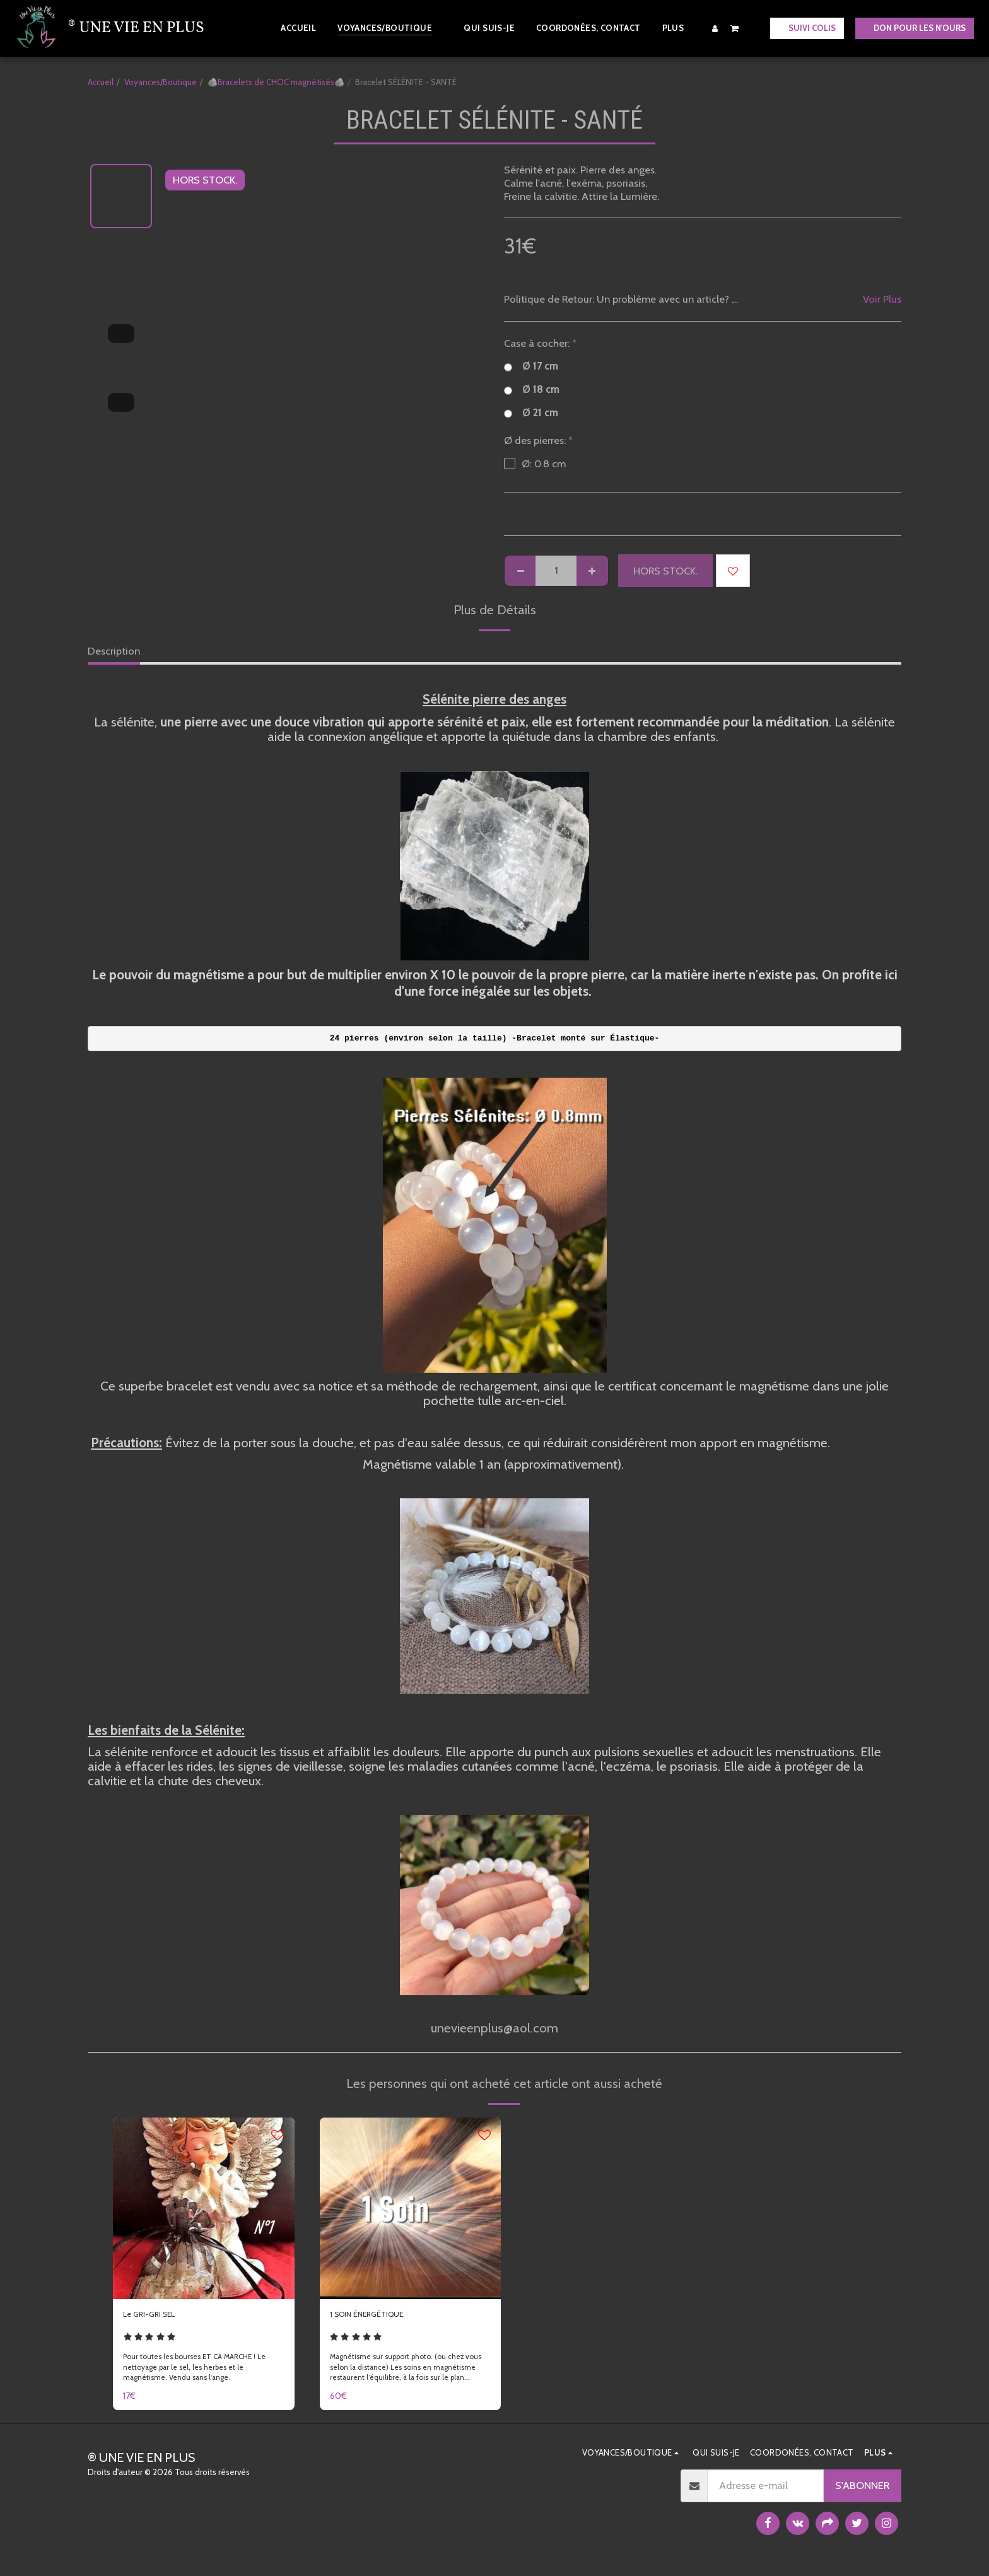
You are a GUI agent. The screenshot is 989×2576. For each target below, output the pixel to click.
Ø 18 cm (531, 389)
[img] (204, 2208)
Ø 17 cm (531, 366)
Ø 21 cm (531, 412)
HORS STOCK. (665, 570)
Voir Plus (882, 299)
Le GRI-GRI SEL (156, 2317)
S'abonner (862, 2491)
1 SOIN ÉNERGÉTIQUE (380, 2317)
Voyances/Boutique (160, 82)
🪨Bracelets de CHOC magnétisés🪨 (276, 82)
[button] (734, 28)
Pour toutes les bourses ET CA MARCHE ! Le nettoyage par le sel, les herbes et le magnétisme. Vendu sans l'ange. (203, 2372)
